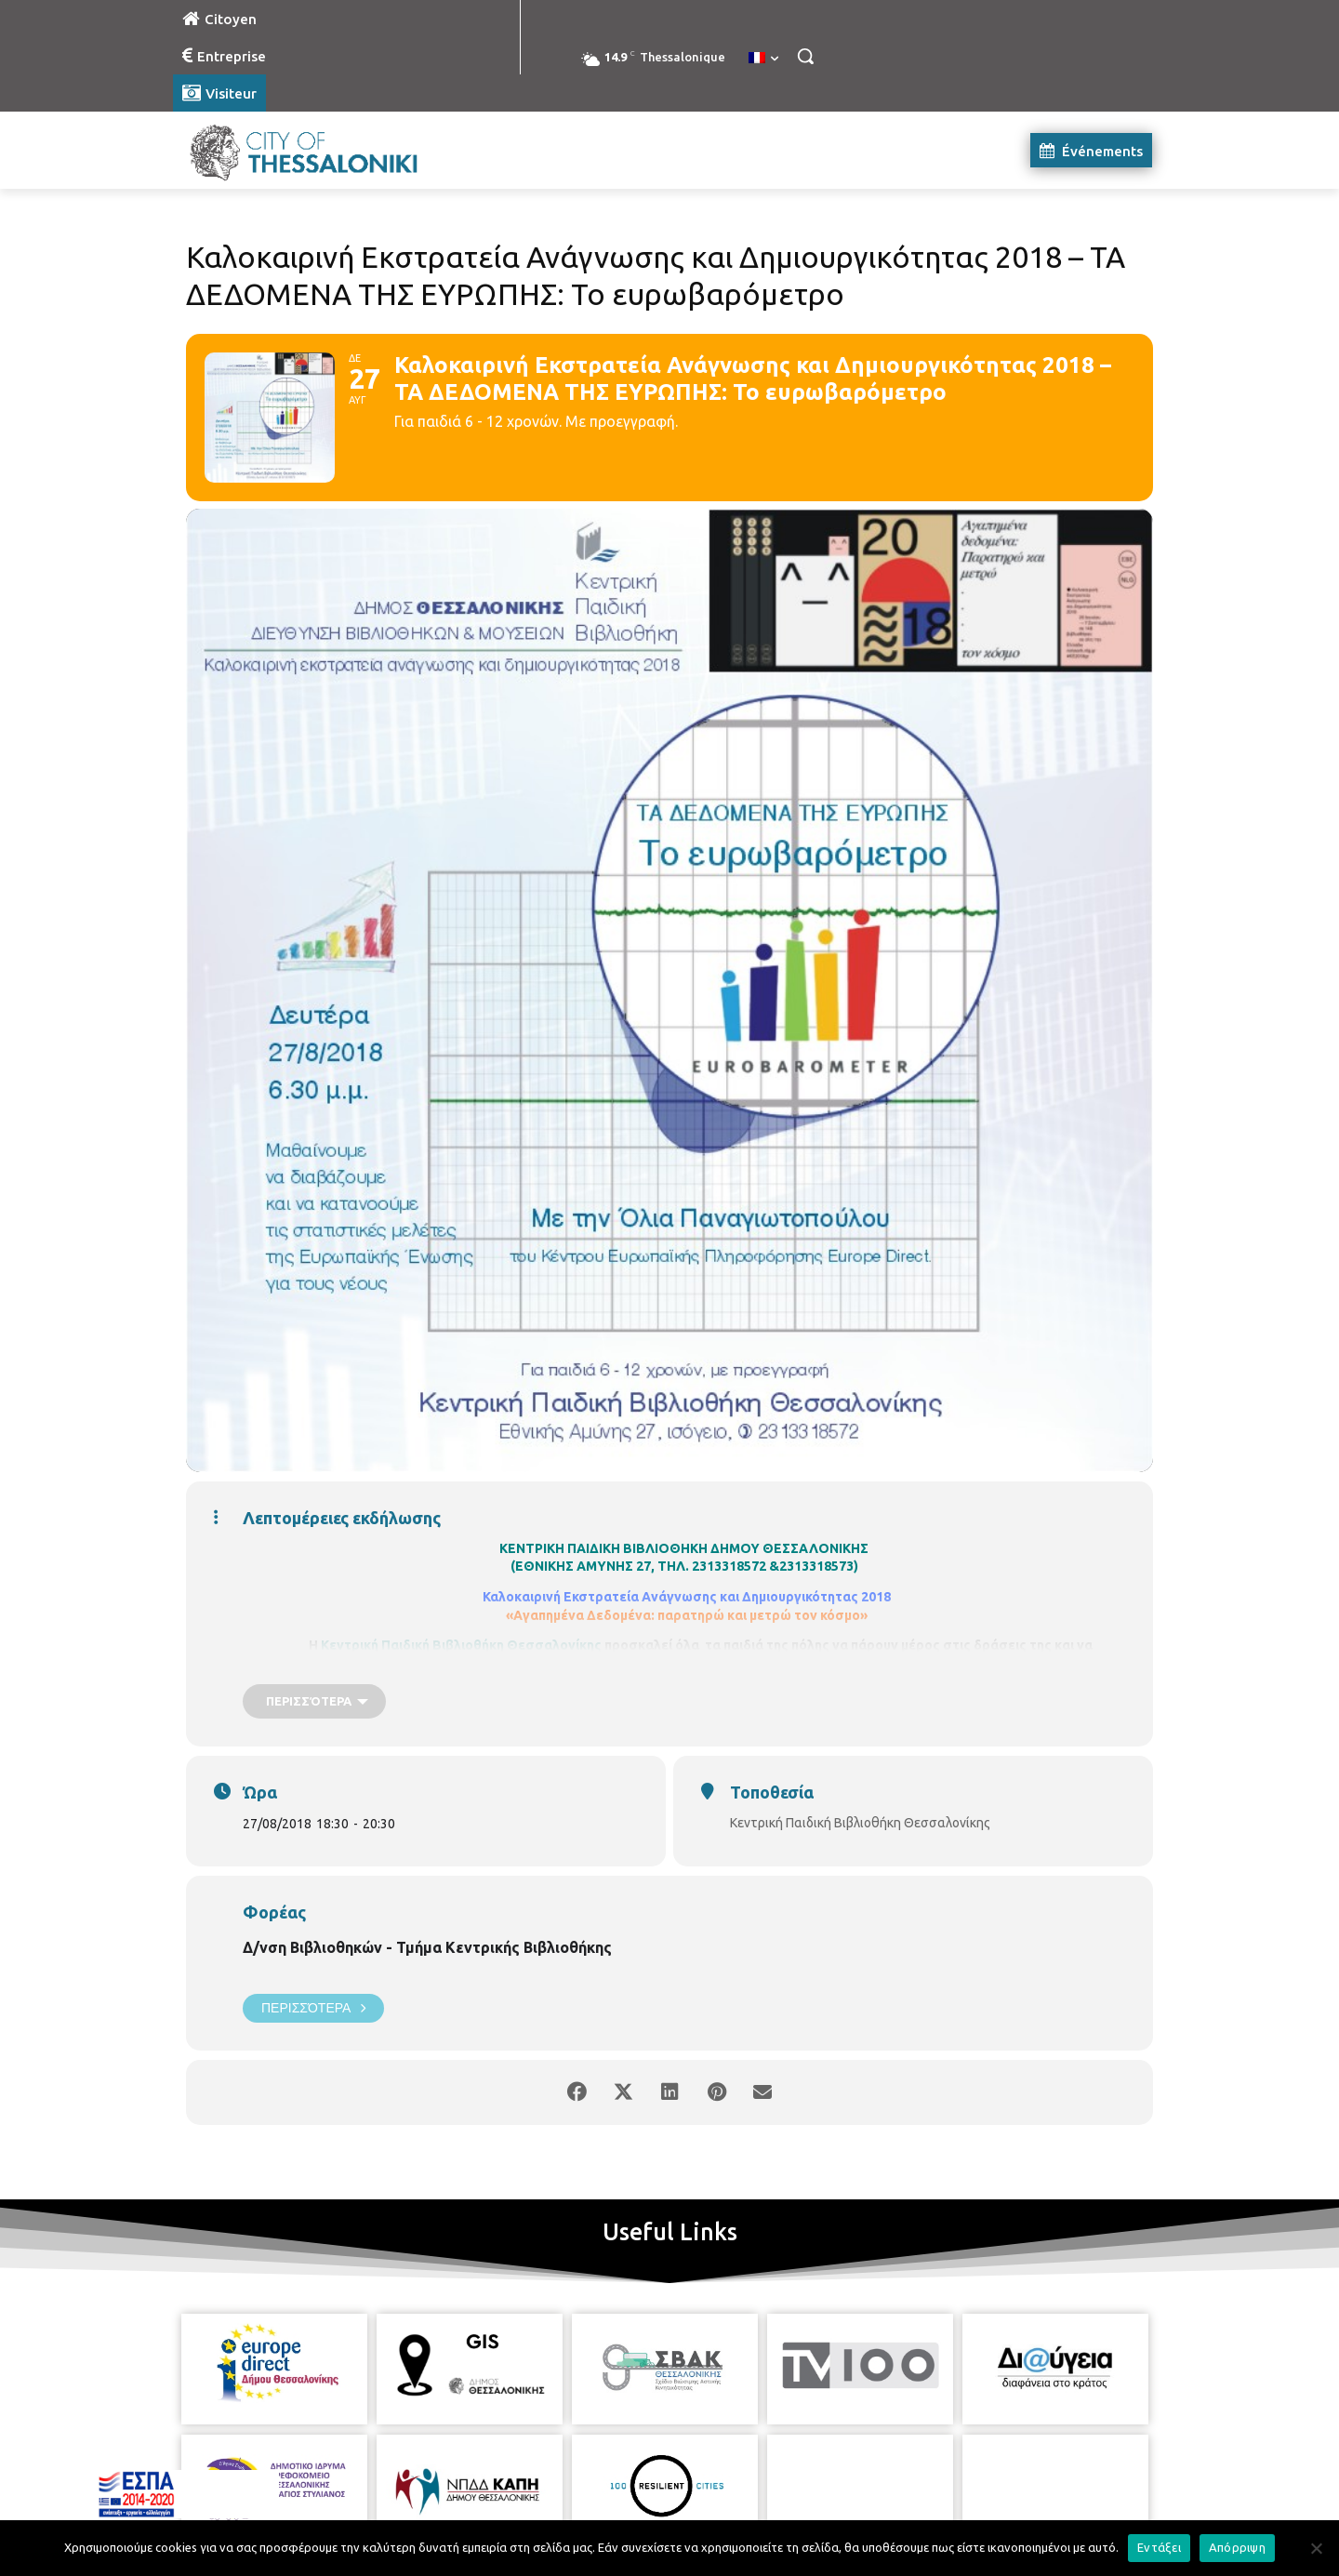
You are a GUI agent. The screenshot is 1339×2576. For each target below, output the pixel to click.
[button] (805, 56)
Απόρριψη (1237, 2547)
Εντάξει (1159, 2547)
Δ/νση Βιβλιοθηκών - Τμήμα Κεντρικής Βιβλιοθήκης (427, 1947)
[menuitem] (763, 58)
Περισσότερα (313, 2008)
